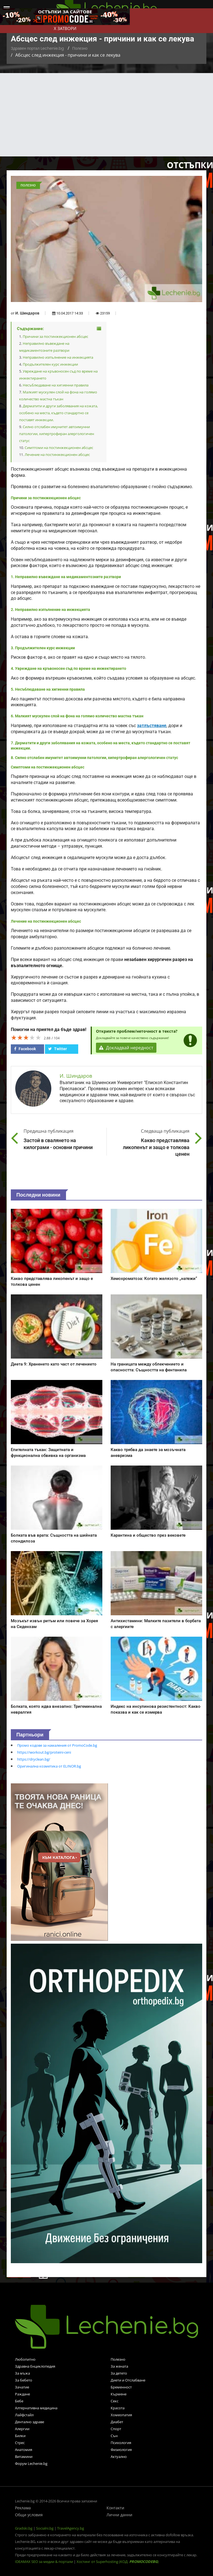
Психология (121, 2442)
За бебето (23, 2380)
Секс (114, 2400)
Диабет (117, 2421)
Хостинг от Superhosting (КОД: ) (118, 2561)
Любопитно (25, 2359)
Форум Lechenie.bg (31, 2463)
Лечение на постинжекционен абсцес (57, 454)
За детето (119, 2373)
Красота (118, 2407)
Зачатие (22, 2387)
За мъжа (22, 2373)
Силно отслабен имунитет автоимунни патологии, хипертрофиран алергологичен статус (56, 433)
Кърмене (118, 2394)
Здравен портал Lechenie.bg (37, 48)
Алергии (22, 2428)
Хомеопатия (121, 2414)
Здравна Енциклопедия (35, 2366)
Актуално (119, 2456)
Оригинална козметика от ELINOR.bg (49, 1766)
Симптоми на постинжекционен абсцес (59, 447)
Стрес (20, 2442)
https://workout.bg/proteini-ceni (44, 1752)
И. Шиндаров (27, 313)
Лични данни (119, 2514)
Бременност (121, 2387)
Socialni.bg (45, 2528)
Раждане (22, 2394)
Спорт (116, 2428)
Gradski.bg (23, 2528)
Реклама (23, 2507)
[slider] (26, 1037)
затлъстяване (151, 725)
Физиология (121, 2449)
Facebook (25, 1049)
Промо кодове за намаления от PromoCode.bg (57, 1745)
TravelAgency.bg (70, 2528)
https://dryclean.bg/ (33, 1759)
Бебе (19, 2400)
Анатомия (23, 2449)
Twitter (57, 1049)
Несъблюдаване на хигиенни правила (55, 385)
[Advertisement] (106, 115)
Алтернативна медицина (36, 2407)
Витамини (23, 2456)
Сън (114, 2435)
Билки (20, 2435)
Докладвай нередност (126, 1048)
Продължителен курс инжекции (50, 364)
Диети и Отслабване (128, 2380)
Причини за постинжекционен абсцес (55, 336)
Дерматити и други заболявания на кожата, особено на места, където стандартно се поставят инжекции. (58, 412)
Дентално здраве (29, 2421)
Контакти (115, 2507)
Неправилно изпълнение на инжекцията (58, 357)
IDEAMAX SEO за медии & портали (44, 2561)
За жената (119, 2366)
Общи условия (29, 2514)
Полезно (79, 48)
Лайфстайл (24, 2414)
